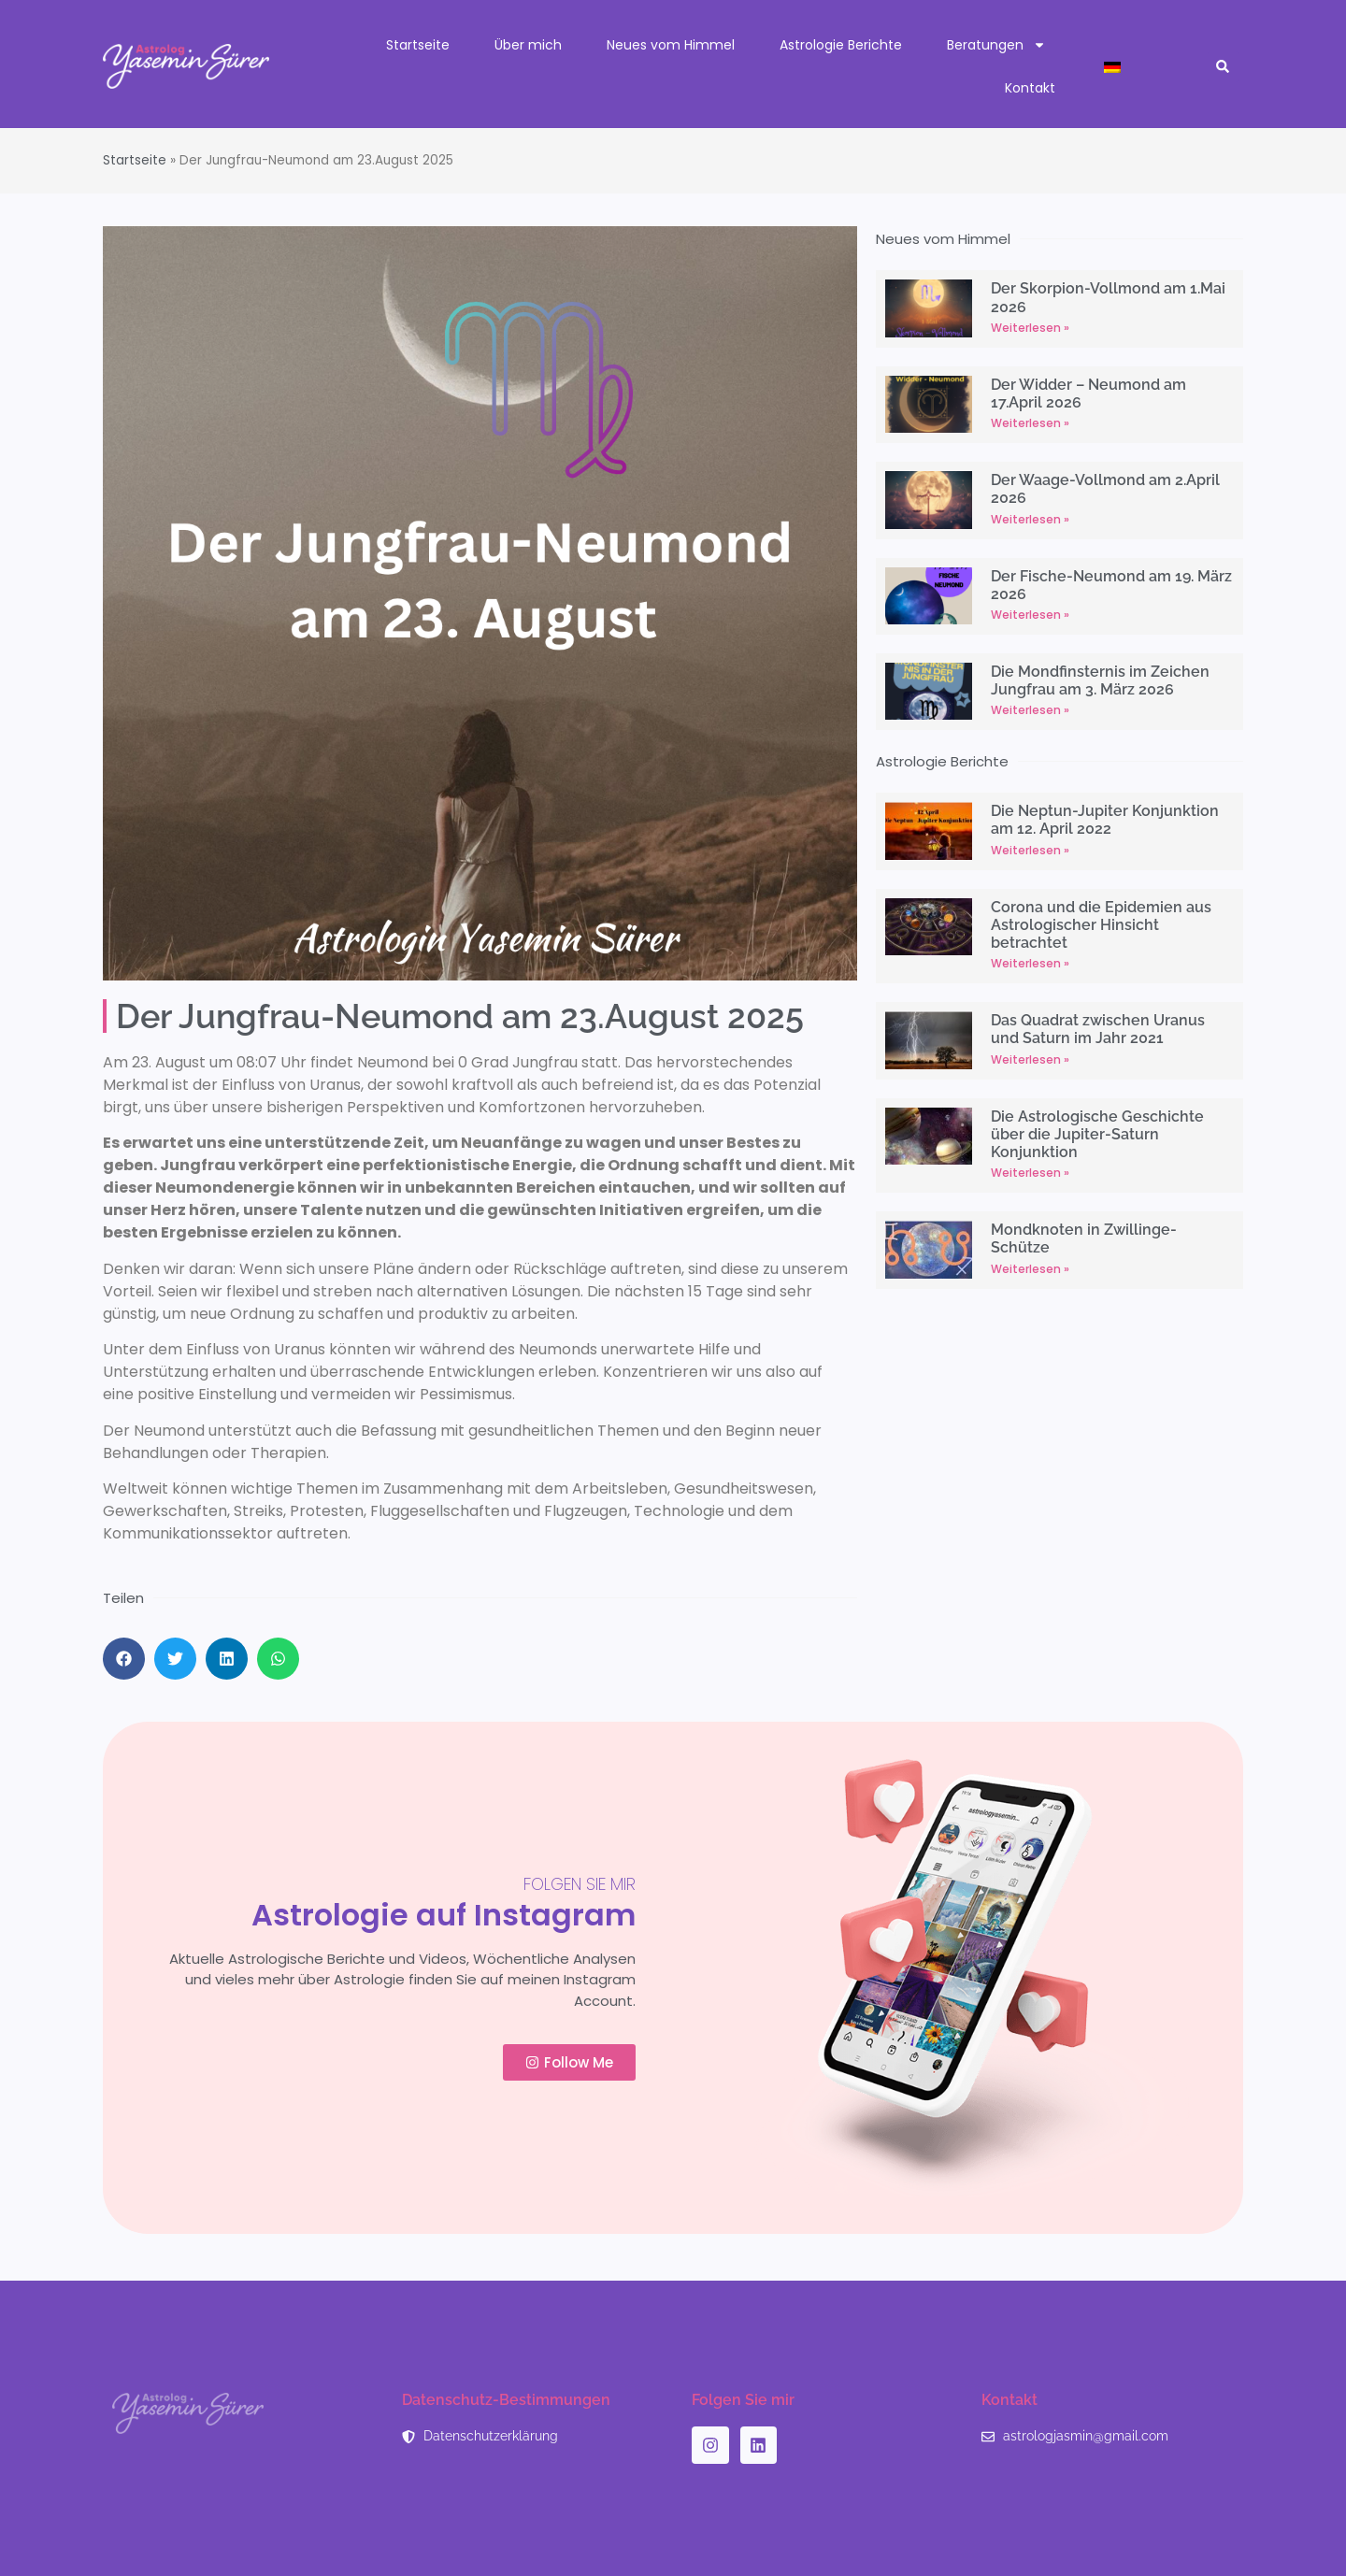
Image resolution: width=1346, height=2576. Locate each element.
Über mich (528, 45)
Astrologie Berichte (841, 45)
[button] (1223, 66)
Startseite (418, 45)
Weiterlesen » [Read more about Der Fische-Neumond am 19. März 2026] (1030, 615)
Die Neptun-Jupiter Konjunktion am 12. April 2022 (1105, 819)
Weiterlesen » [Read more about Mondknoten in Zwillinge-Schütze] (1030, 1269)
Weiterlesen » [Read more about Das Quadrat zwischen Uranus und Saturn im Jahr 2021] (1030, 1059)
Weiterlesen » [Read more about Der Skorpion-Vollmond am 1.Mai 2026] (1030, 328)
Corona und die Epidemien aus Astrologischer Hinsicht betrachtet (1101, 925)
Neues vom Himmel (671, 45)
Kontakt (1030, 88)
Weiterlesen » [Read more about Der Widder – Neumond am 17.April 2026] (1030, 423)
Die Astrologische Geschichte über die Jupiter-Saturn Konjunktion (1097, 1134)
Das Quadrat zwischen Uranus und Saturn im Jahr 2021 (1098, 1029)
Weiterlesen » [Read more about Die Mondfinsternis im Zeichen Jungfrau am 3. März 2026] (1030, 710)
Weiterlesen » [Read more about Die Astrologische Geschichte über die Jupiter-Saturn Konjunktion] (1030, 1173)
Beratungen (996, 45)
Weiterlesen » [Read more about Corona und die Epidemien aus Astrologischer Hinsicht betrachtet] (1030, 963)
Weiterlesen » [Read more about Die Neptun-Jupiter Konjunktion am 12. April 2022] (1030, 850)
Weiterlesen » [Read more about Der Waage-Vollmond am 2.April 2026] (1030, 519)
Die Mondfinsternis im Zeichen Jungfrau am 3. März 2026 (1100, 680)
